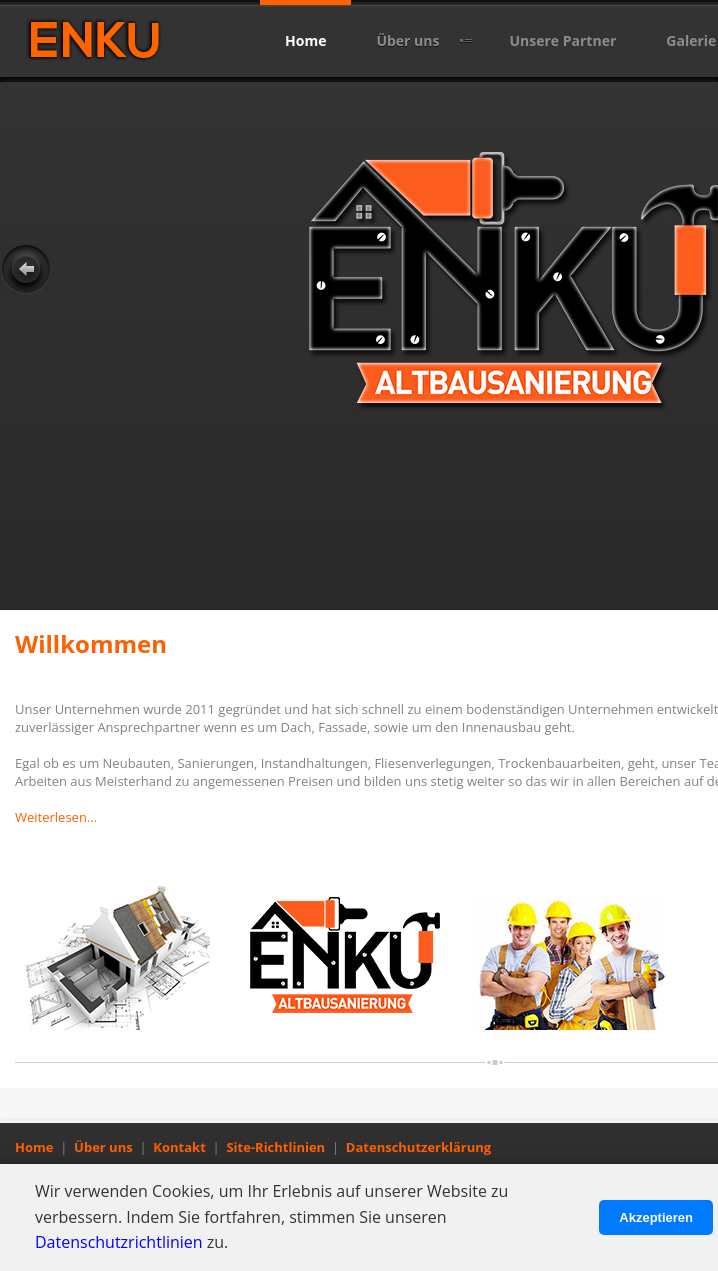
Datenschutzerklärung (418, 1147)
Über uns (407, 40)
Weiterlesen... (56, 817)
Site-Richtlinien (275, 1147)
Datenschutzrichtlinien (119, 1242)
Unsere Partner (562, 40)
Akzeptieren (656, 1217)
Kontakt (179, 1147)
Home (305, 40)
